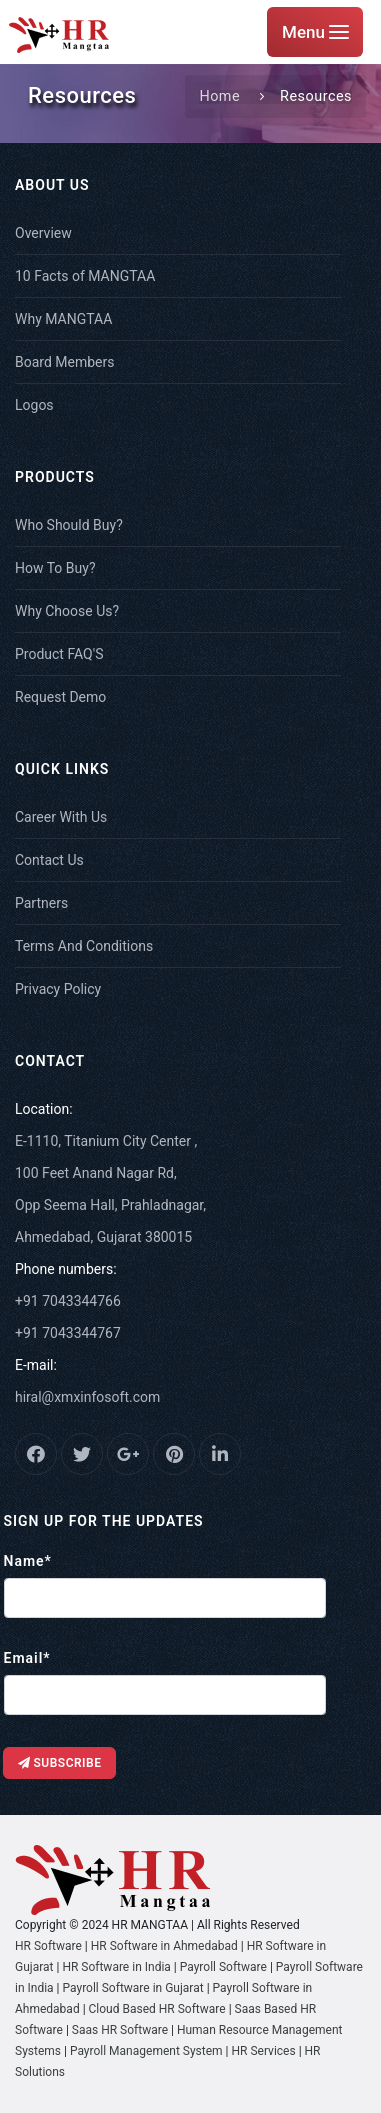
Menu (315, 32)
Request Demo (60, 697)
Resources (316, 96)
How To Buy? (55, 568)
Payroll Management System (146, 2051)
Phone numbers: (66, 1269)
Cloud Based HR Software (157, 2009)
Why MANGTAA (63, 319)
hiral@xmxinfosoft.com (87, 1397)
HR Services (264, 2051)
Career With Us (61, 817)
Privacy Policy (58, 989)
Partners (41, 903)
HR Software (48, 1946)
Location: (44, 1109)
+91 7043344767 (68, 1333)
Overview (43, 233)
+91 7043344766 (68, 1301)
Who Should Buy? (69, 525)
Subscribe (60, 1763)
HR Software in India (116, 1967)
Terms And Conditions (84, 946)
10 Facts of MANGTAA (85, 276)
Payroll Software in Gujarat (133, 1988)
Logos (34, 405)
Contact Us (49, 860)
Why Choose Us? (67, 611)
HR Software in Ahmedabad (164, 1946)
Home (219, 96)
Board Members (64, 362)
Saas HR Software (121, 2030)
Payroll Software (223, 1967)
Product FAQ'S (59, 654)
